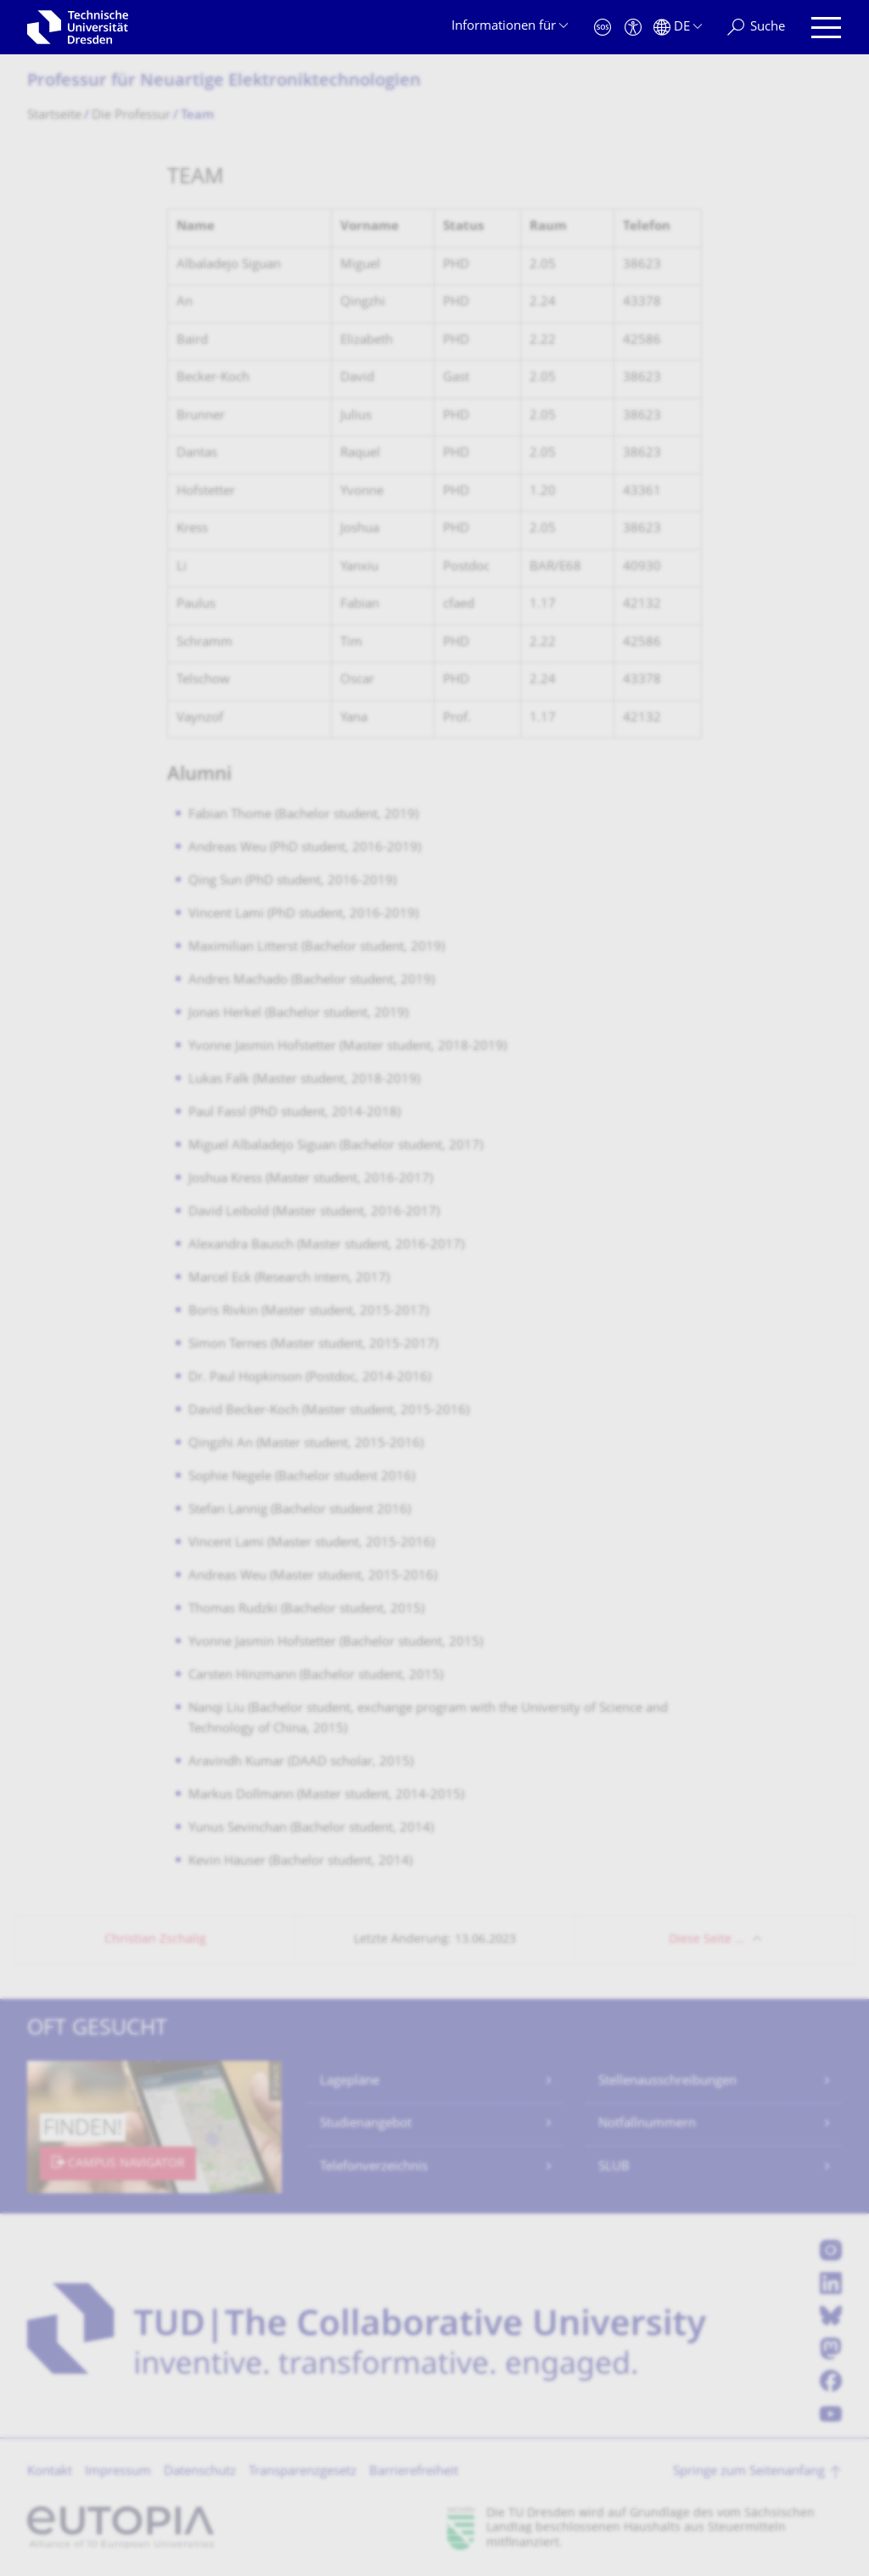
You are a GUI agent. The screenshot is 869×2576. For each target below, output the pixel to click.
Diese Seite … (706, 1939)
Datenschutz (200, 2472)
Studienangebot (366, 2124)
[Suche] (756, 27)
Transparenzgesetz (302, 2472)
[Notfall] (602, 28)
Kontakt (49, 2472)
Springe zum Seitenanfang (749, 2472)
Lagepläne (349, 2081)
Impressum (118, 2472)
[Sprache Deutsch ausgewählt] (677, 27)
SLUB (614, 2167)
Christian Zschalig (155, 1939)
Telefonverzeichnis (374, 2167)
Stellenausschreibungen (667, 2081)
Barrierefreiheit (413, 2472)
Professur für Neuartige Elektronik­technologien (224, 82)
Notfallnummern (647, 2124)
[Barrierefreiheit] (633, 28)
